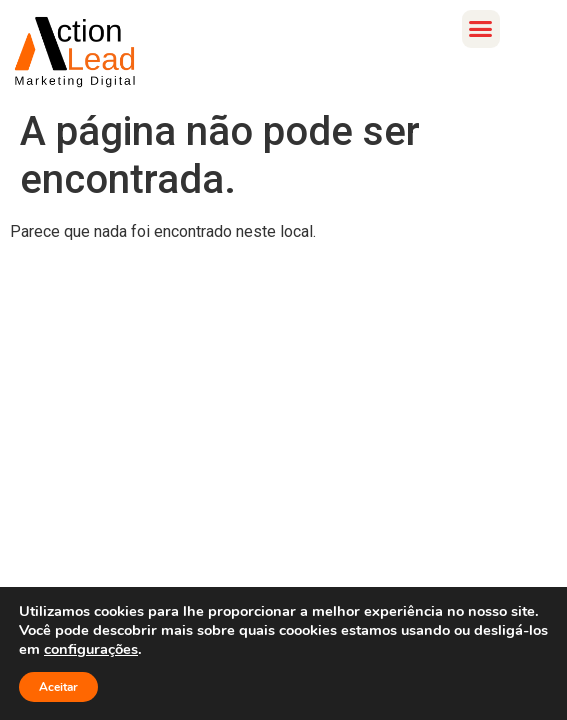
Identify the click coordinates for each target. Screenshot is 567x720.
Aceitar (58, 687)
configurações (91, 649)
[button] (481, 29)
